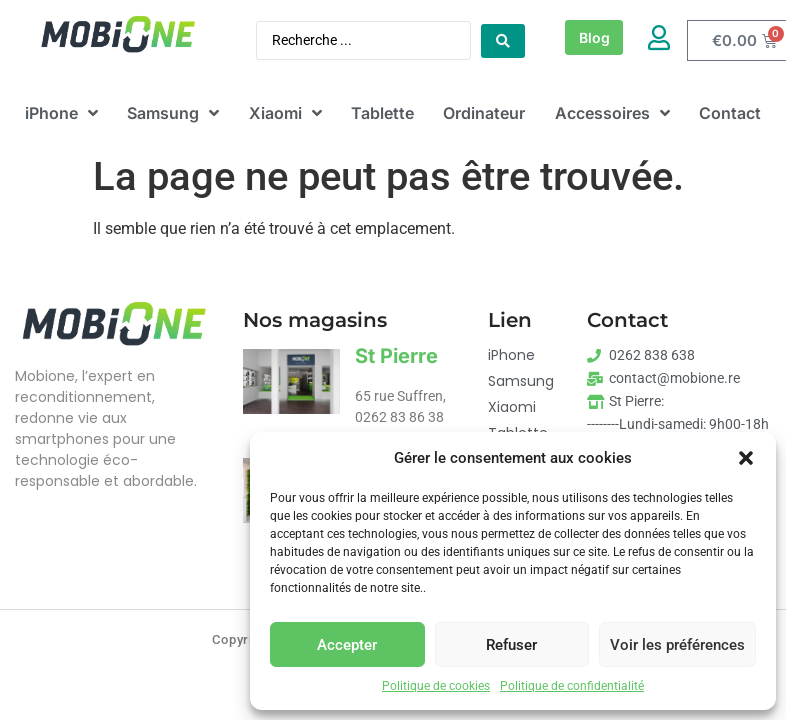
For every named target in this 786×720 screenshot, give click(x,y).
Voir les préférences (677, 645)
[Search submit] (503, 41)
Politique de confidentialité (572, 686)
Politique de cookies (436, 686)
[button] (746, 458)
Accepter (347, 645)
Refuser (511, 645)
